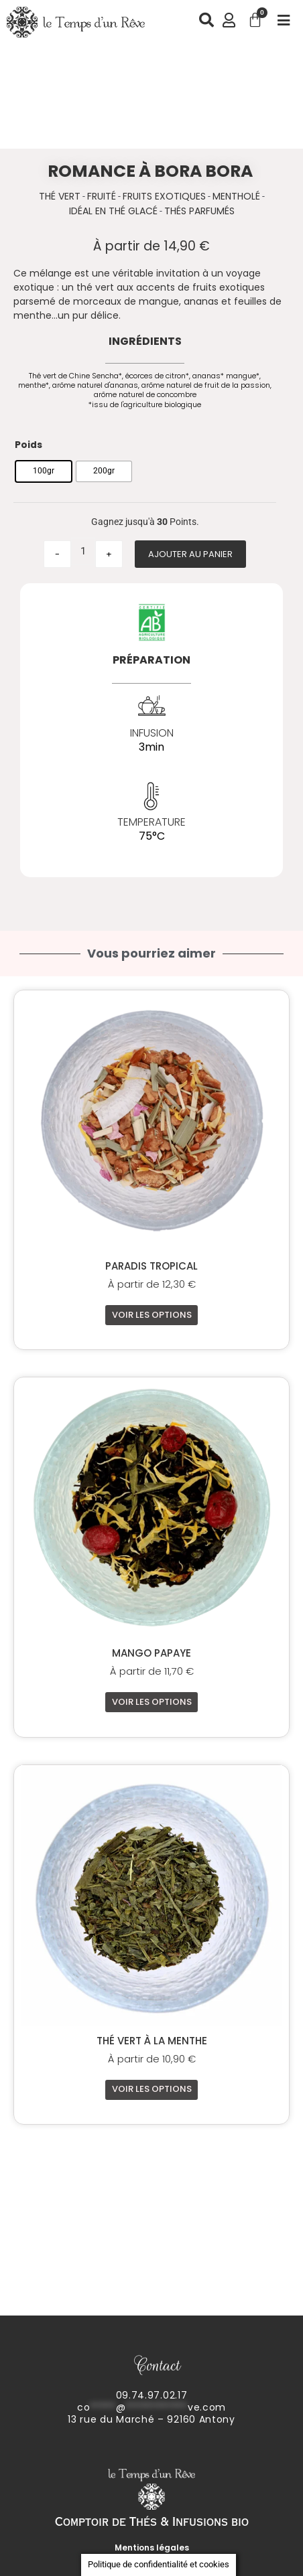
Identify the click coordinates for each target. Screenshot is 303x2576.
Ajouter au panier (190, 554)
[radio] (43, 471)
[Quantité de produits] (83, 551)
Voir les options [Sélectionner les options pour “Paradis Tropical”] (152, 1314)
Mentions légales (152, 2547)
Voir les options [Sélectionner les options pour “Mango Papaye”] (152, 1701)
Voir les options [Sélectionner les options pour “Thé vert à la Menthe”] (152, 2088)
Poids (28, 445)
